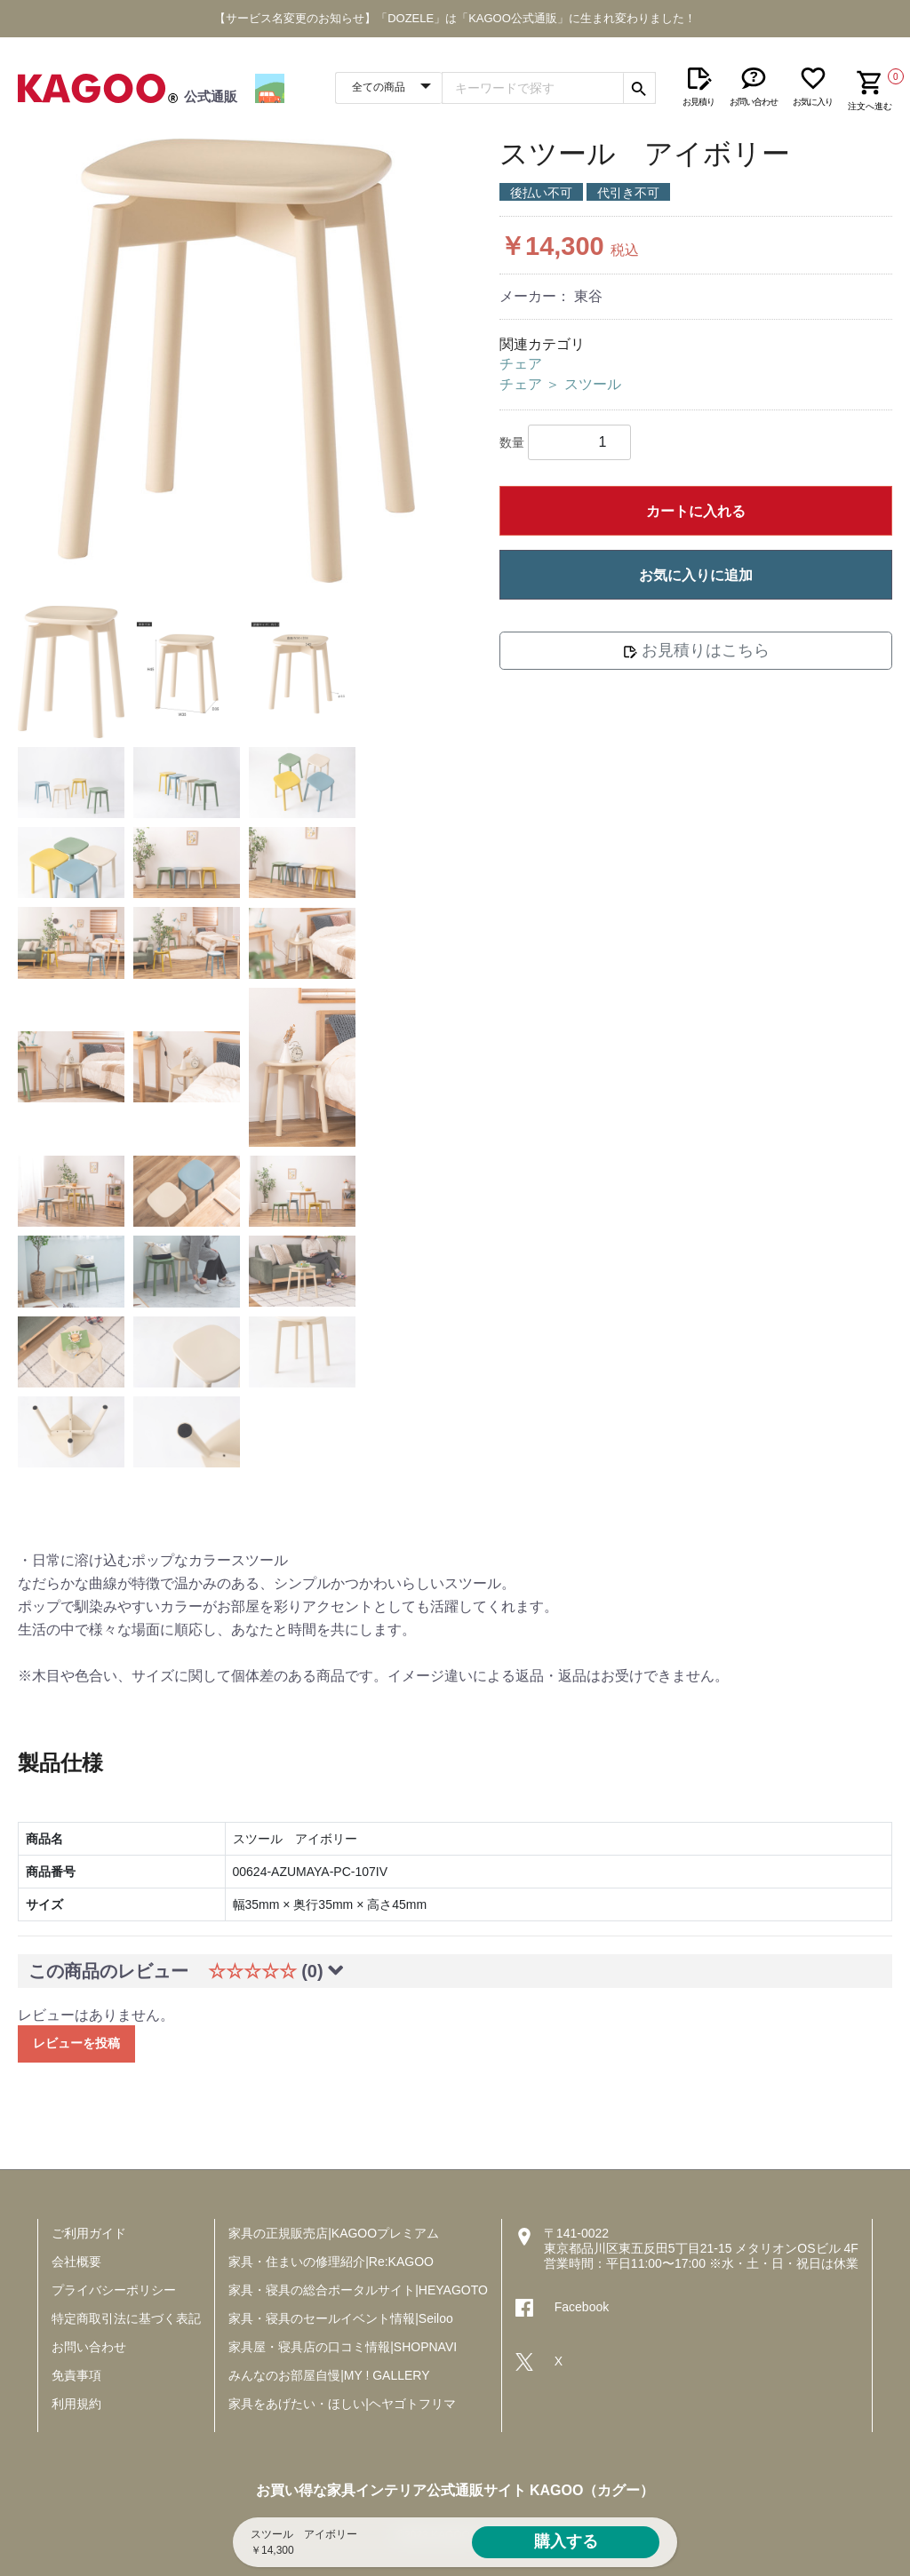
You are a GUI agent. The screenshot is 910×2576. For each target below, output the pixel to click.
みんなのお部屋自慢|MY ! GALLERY (328, 2375)
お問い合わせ (89, 2347)
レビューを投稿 (76, 2043)
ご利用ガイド (89, 2233)
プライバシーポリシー (114, 2290)
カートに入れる (696, 511)
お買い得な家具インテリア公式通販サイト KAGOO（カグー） (455, 2490)
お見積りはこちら (696, 650)
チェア (520, 363)
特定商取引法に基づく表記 (126, 2318)
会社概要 (76, 2261)
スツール (592, 384)
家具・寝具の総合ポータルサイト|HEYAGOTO (358, 2290)
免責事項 (76, 2375)
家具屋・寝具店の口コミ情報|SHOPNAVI (342, 2347)
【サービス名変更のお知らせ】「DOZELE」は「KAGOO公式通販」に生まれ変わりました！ (455, 18)
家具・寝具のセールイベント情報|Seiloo (340, 2318)
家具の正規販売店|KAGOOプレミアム (333, 2233)
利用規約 (76, 2404)
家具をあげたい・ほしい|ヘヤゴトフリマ (342, 2404)
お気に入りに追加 (696, 575)
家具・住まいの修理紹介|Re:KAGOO (331, 2261)
